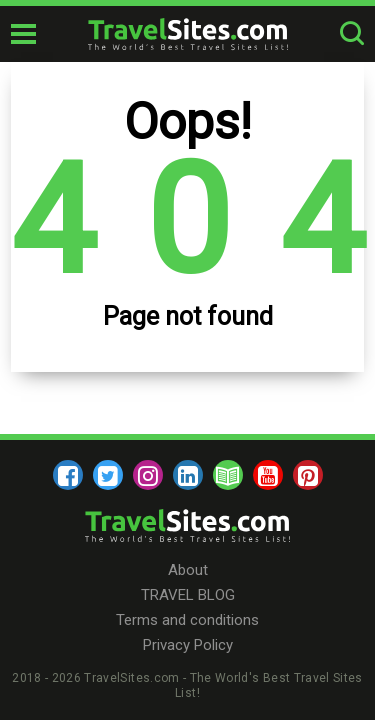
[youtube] (268, 475)
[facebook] (68, 475)
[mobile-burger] (23, 34)
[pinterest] (308, 475)
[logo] (188, 34)
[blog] (228, 475)
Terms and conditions (187, 620)
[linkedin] (188, 475)
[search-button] (352, 34)
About (188, 570)
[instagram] (148, 475)
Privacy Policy (188, 645)
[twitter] (108, 475)
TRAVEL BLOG (188, 595)
